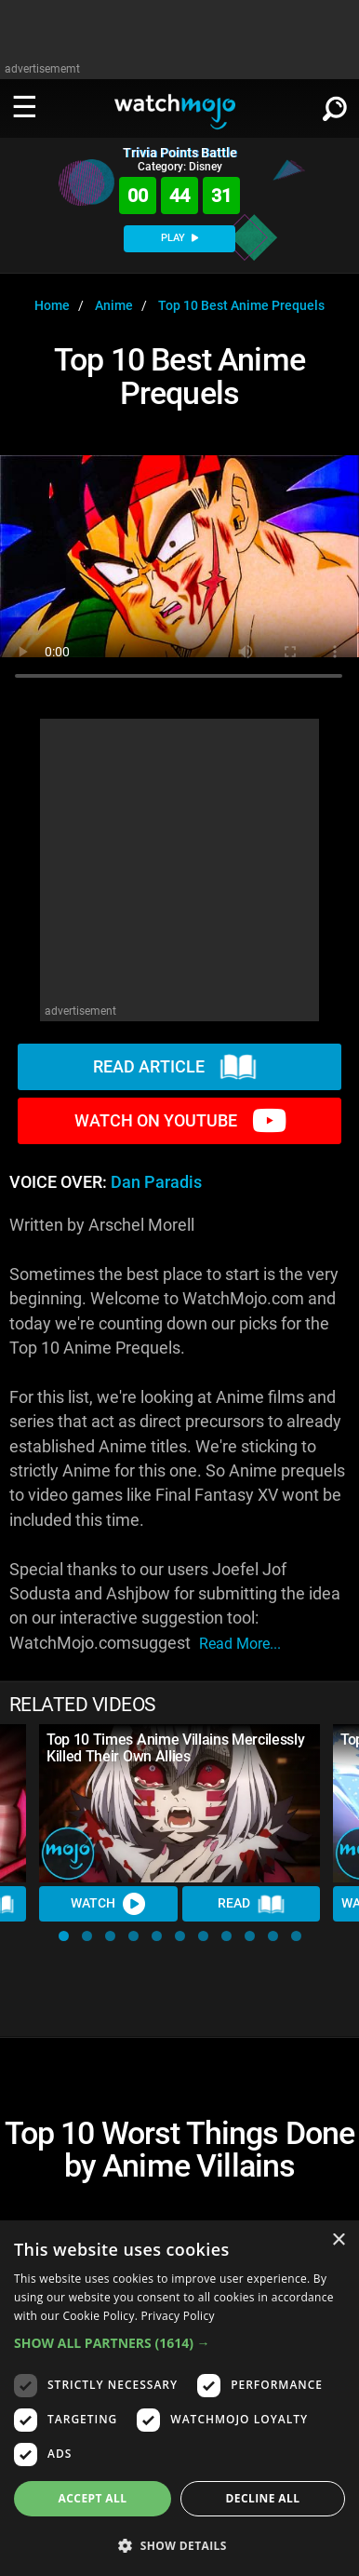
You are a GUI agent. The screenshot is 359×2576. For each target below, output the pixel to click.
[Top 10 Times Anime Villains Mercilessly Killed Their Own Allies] (179, 1803)
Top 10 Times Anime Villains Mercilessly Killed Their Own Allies (176, 1748)
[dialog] (179, 2398)
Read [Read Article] (251, 1904)
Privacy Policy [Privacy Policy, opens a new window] (178, 2316)
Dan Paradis (156, 1182)
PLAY (179, 238)
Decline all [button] (263, 2498)
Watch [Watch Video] (108, 1904)
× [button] (338, 2240)
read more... (240, 1643)
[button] (63, 1936)
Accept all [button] (93, 2498)
